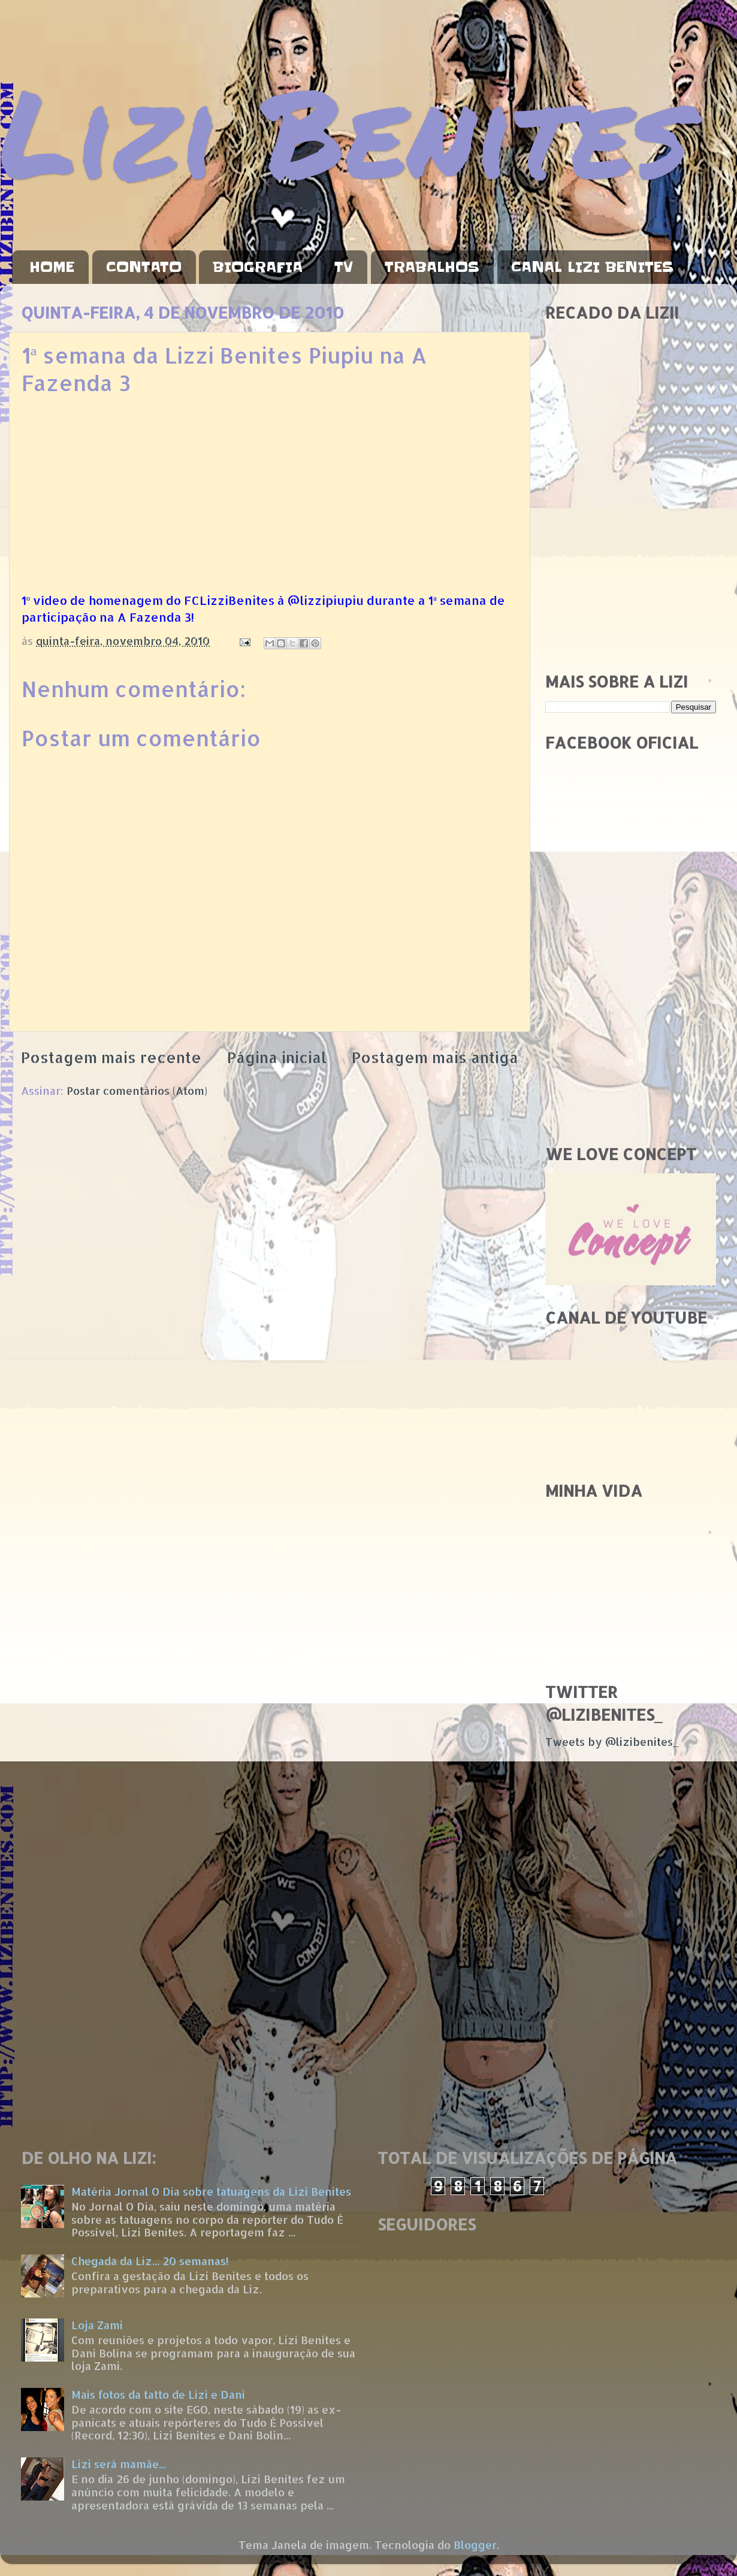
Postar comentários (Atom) (137, 1090)
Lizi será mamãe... (118, 2464)
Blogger (475, 2544)
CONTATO (144, 267)
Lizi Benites (344, 130)
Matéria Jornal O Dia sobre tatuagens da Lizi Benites (211, 2191)
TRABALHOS (432, 267)
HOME (51, 267)
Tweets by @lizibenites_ (611, 1741)
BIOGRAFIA (258, 267)
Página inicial (277, 1057)
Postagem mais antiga (435, 1057)
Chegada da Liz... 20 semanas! (150, 2261)
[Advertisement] (630, 577)
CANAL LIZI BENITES (592, 267)
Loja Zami (97, 2325)
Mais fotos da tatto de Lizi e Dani (158, 2394)
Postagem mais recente (111, 1057)
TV (343, 267)
